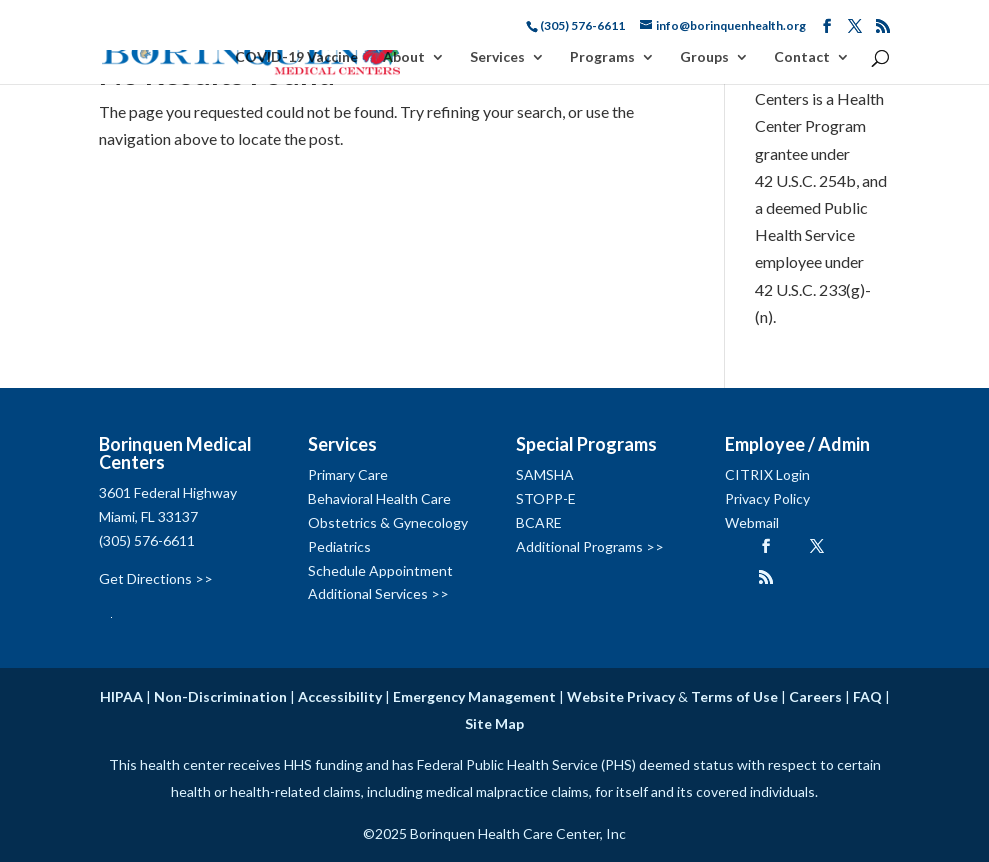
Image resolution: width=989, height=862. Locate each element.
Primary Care (348, 474)
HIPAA (121, 696)
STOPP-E (546, 498)
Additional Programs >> (590, 546)
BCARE (539, 522)
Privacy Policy (767, 498)
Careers (815, 696)
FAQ (867, 696)
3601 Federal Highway (168, 492)
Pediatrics (339, 546)
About (404, 57)
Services (497, 57)
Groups (704, 57)
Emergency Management (474, 696)
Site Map (494, 723)
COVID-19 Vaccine (296, 57)
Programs (602, 57)
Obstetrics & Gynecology (388, 522)
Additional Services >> (378, 593)
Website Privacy (621, 696)
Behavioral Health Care (379, 498)
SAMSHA (545, 474)
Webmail (752, 522)
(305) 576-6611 (147, 540)
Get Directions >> (156, 578)
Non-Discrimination (220, 696)
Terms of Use (734, 696)
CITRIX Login (767, 474)
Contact (802, 57)
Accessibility (340, 696)
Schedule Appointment (380, 570)
